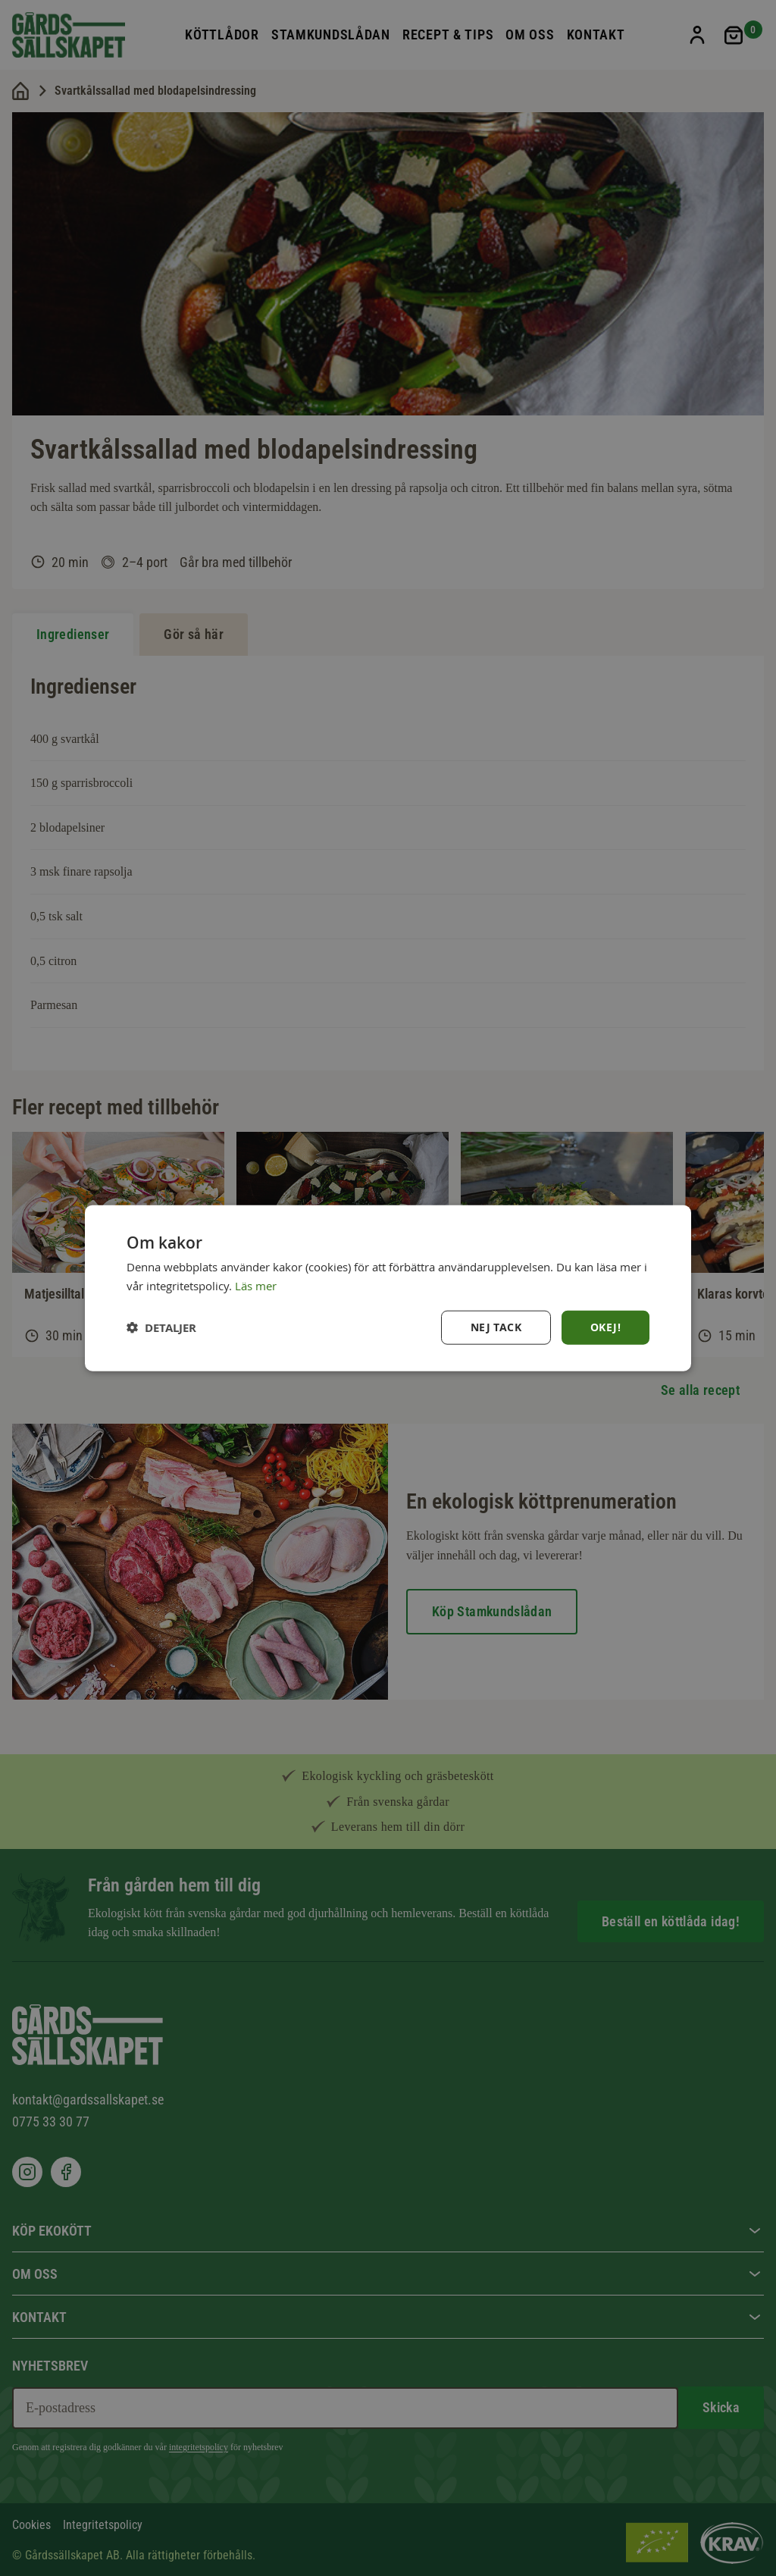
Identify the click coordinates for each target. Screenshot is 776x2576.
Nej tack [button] (496, 1327)
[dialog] (388, 1288)
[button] (161, 1327)
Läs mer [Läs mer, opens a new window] (256, 1285)
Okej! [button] (605, 1327)
